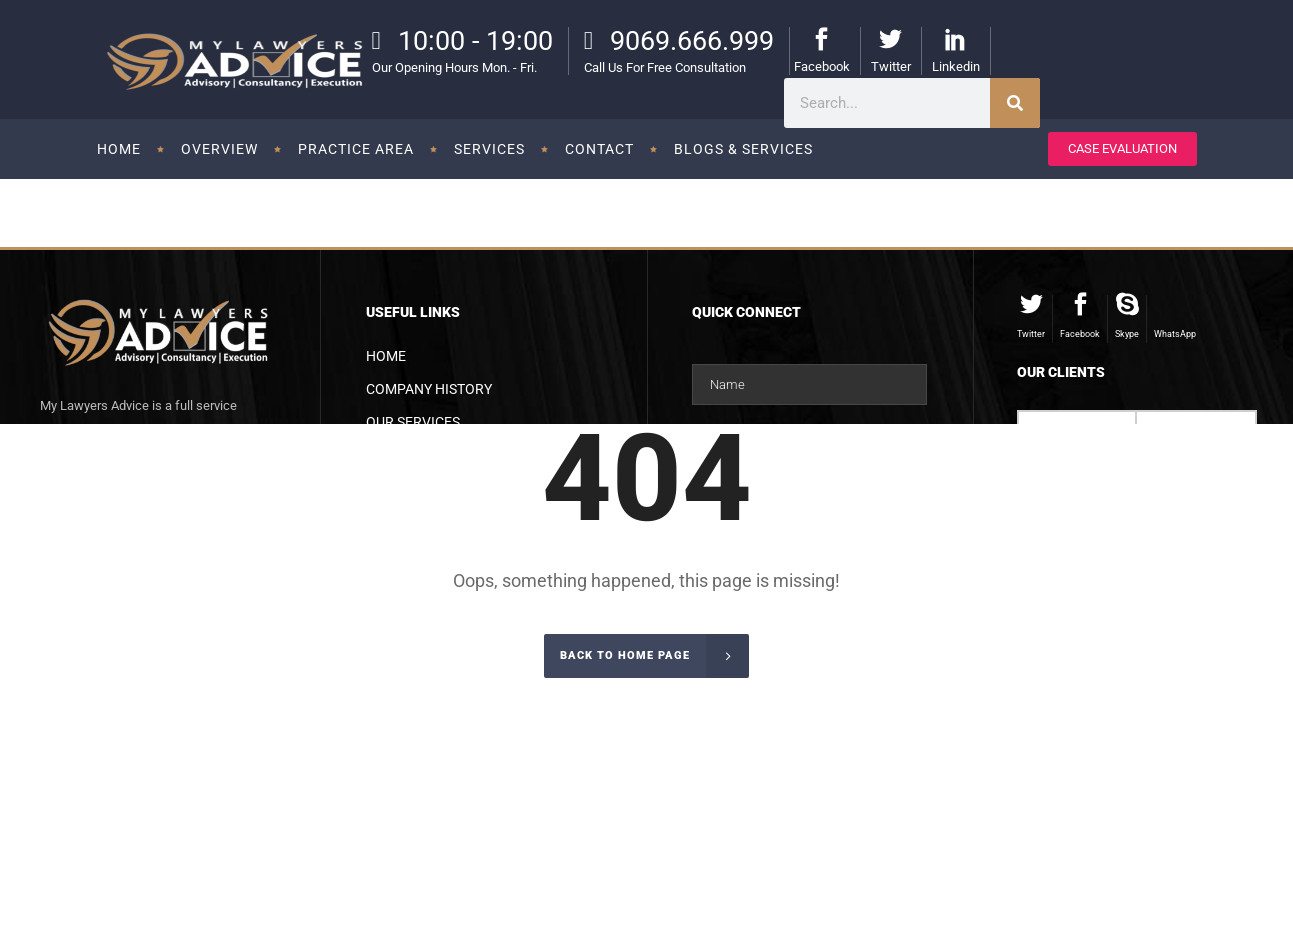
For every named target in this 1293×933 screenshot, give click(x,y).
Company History (429, 389)
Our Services (413, 422)
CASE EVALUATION (1122, 148)
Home (386, 356)
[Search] (1015, 103)
